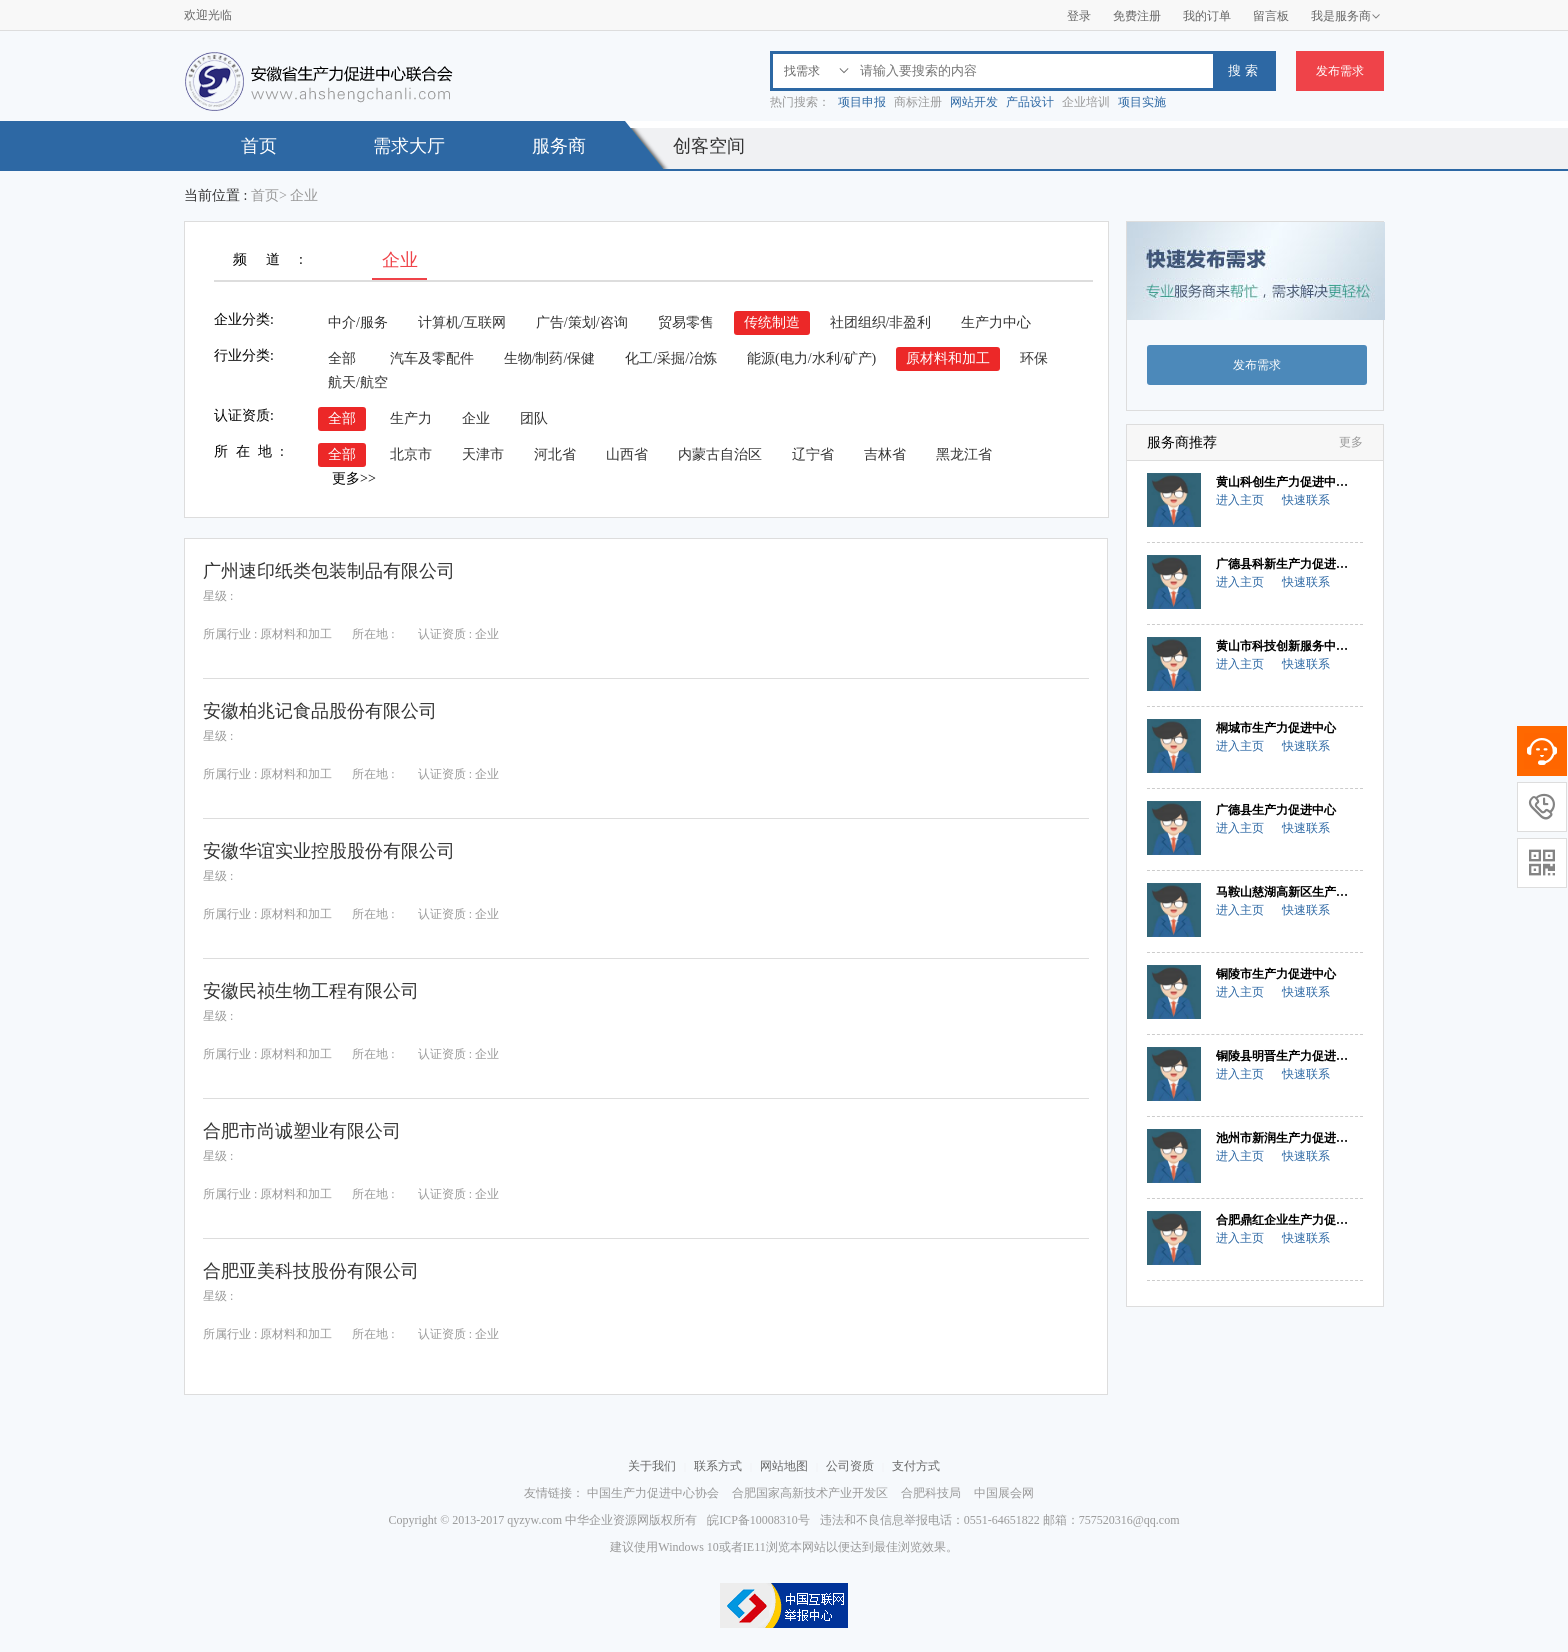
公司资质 (850, 1466)
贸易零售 (686, 322)
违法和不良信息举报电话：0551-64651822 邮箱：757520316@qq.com (1000, 1520)
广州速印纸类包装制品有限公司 (329, 571)
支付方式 (916, 1466)
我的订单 (1207, 16)
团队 (534, 418)
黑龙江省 (964, 454)
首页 (259, 146)
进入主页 (1240, 500)
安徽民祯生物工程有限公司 (311, 991)
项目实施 (1142, 102)
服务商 (559, 146)
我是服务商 (1346, 16)
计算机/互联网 (462, 322)
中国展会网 (1004, 1493)
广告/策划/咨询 (582, 322)
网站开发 (974, 102)
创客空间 (709, 146)
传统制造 (772, 322)
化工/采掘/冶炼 (671, 358)
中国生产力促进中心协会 (653, 1493)
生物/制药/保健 (550, 358)
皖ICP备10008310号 (758, 1520)
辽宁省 (813, 454)
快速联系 (1306, 500)
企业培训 (1086, 102)
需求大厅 (409, 146)
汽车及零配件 (432, 358)
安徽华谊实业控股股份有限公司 (329, 851)
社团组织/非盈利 (881, 322)
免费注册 (1137, 16)
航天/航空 (358, 382)
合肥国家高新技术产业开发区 (810, 1493)
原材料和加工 (948, 358)
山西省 (627, 454)
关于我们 (652, 1466)
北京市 (411, 454)
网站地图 (784, 1466)
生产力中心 (996, 322)
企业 (476, 418)
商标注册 (918, 102)
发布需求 (1340, 71)
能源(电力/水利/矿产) (811, 358)
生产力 (411, 418)
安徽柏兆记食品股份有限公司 (320, 711)
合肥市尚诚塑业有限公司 (302, 1131)
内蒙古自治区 (720, 454)
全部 (342, 358)
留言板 (1271, 16)
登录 (1079, 16)
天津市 (483, 454)
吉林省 (885, 454)
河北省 (555, 454)
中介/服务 (358, 322)
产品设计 (1030, 102)
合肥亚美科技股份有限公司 (311, 1271)
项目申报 (862, 102)
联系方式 (718, 1466)
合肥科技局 (931, 1493)
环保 (1034, 358)
